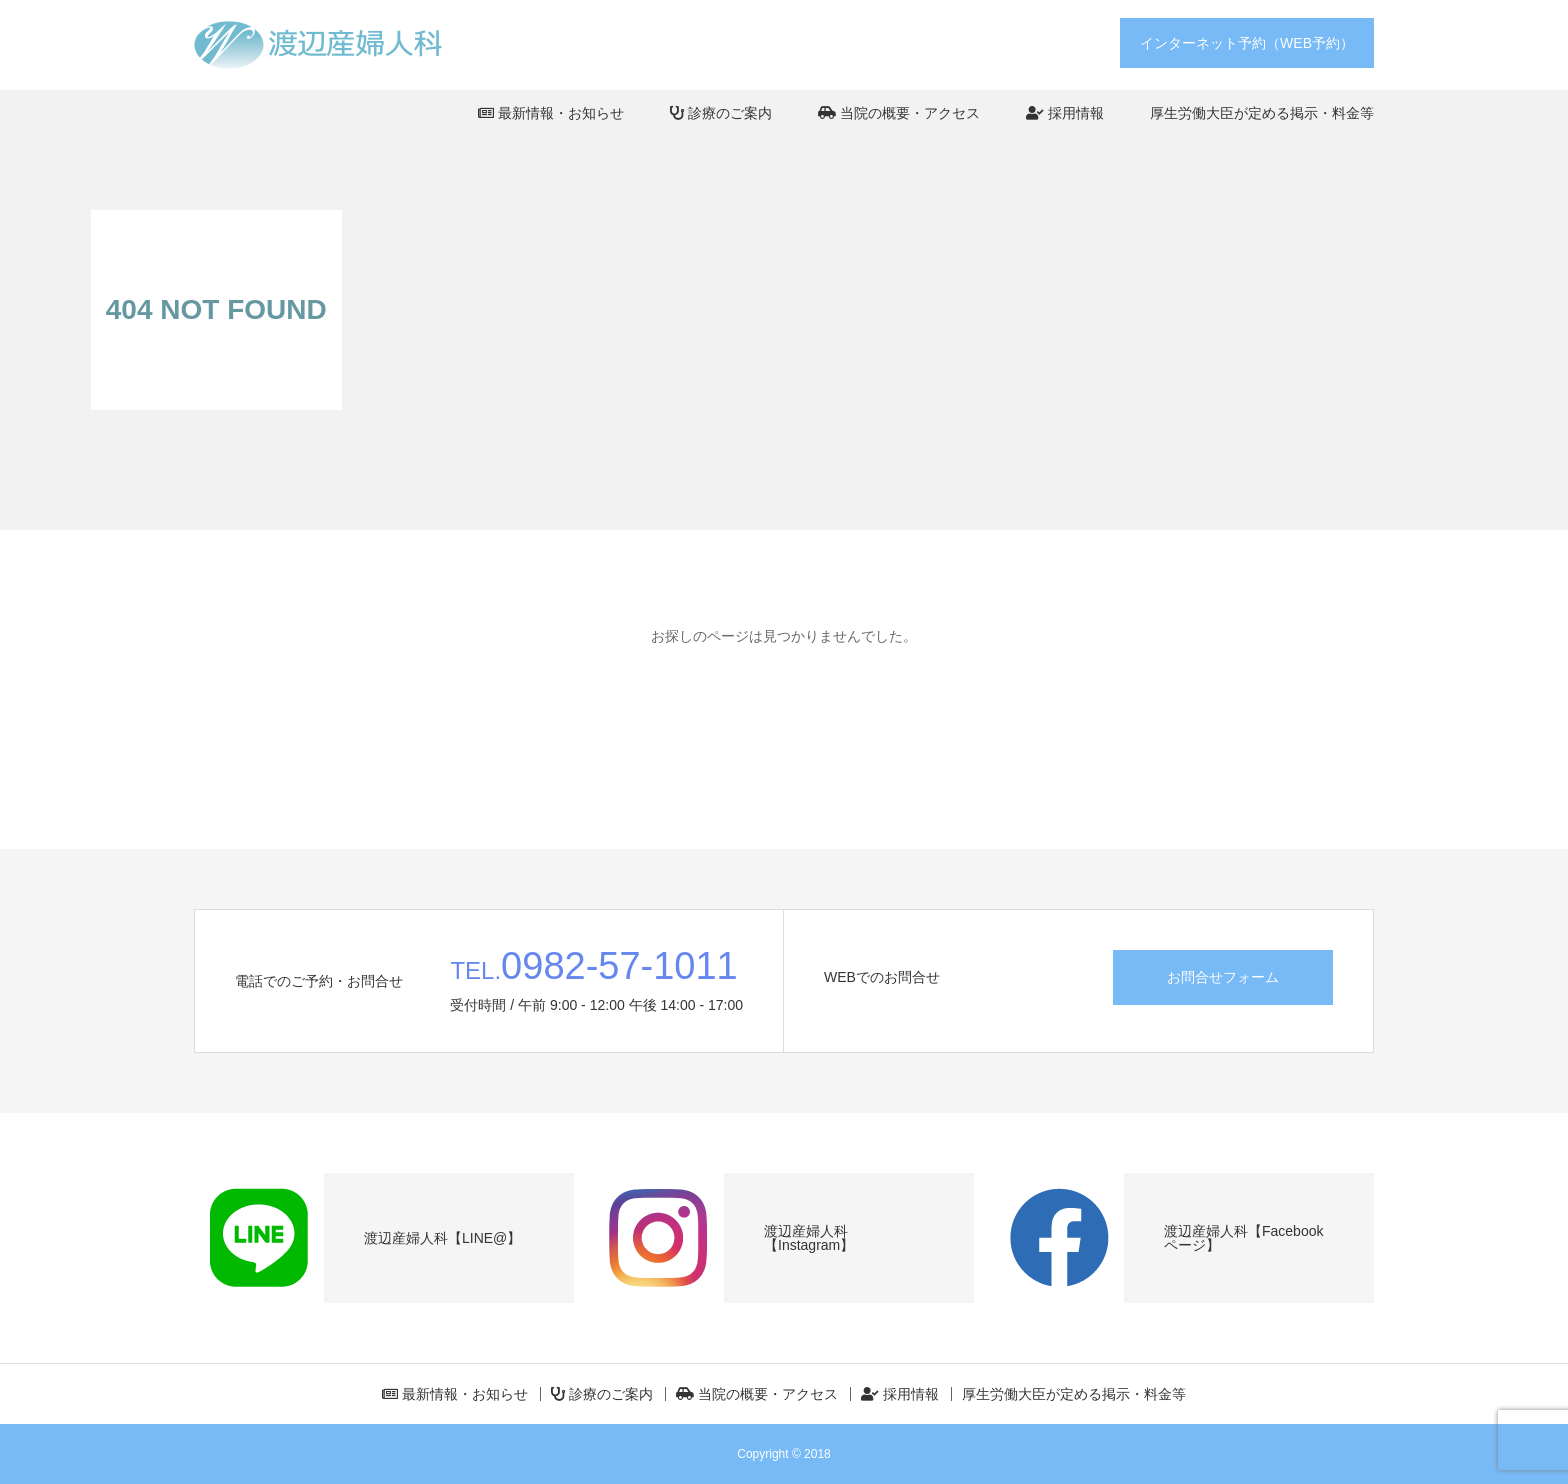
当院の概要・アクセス (899, 113)
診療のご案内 (721, 113)
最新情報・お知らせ (551, 113)
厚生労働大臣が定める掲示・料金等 (1262, 113)
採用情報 (1065, 113)
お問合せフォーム (1223, 977)
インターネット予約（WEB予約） (1247, 43)
